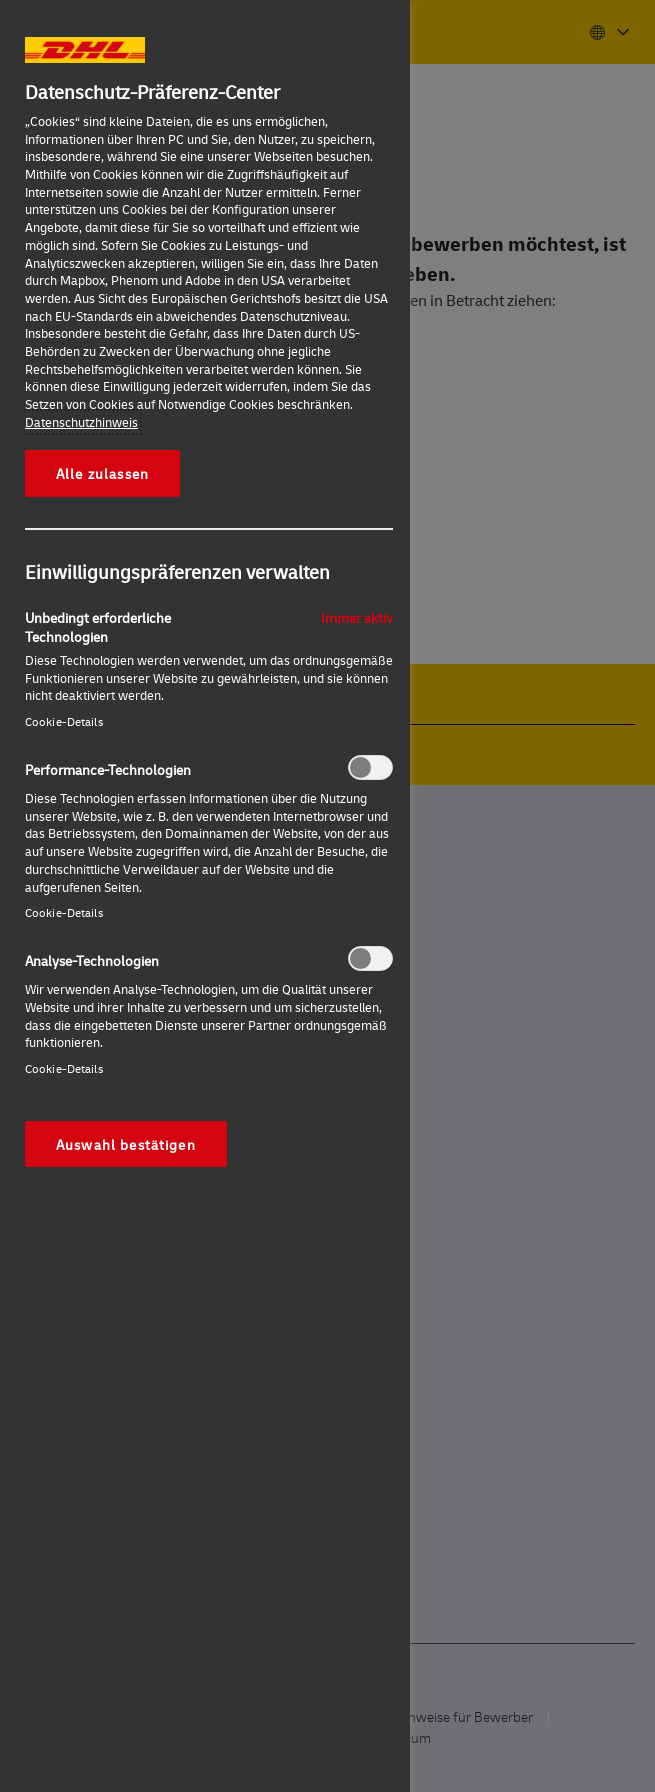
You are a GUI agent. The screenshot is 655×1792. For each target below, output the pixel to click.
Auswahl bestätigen (126, 1144)
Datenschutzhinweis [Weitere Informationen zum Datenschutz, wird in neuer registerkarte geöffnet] (81, 422)
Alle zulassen (102, 473)
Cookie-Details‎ (64, 721)
